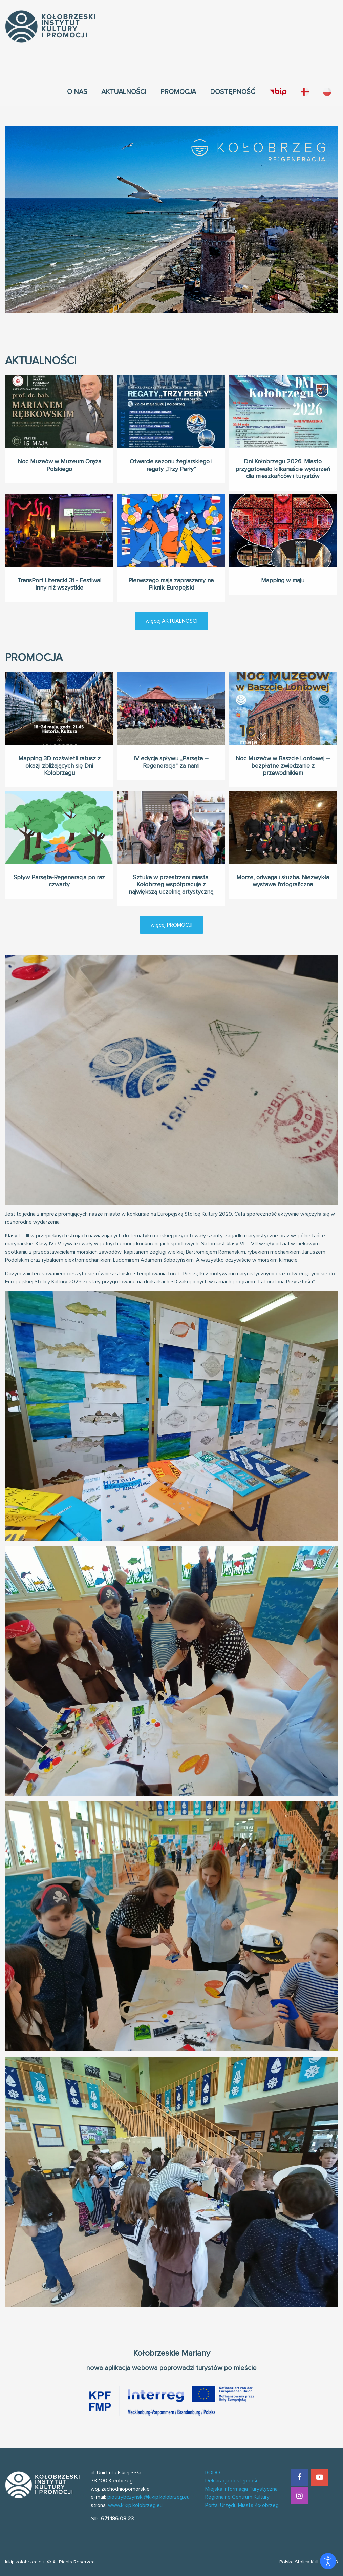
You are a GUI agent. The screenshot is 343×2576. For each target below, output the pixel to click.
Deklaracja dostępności (232, 2481)
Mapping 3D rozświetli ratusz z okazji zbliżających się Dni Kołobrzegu (59, 741)
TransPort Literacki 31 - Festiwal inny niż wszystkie (59, 559)
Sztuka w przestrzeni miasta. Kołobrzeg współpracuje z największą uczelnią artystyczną (171, 860)
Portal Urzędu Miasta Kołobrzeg (242, 2505)
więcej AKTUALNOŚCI (171, 621)
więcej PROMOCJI (171, 925)
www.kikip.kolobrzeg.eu (135, 2505)
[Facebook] (299, 2477)
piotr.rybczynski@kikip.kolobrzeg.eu (148, 2497)
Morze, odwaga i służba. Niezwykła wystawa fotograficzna (282, 856)
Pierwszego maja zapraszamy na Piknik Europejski (170, 559)
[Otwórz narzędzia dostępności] (328, 2561)
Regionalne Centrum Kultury (237, 2497)
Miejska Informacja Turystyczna (241, 2489)
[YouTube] (319, 2477)
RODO (212, 2472)
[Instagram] (299, 2495)
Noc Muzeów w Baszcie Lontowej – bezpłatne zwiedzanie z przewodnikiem (283, 741)
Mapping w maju (283, 556)
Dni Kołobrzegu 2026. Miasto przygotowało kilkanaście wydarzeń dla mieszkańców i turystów (282, 469)
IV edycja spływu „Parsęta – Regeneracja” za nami (171, 737)
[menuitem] (77, 92)
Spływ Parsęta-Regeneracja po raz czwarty (59, 856)
